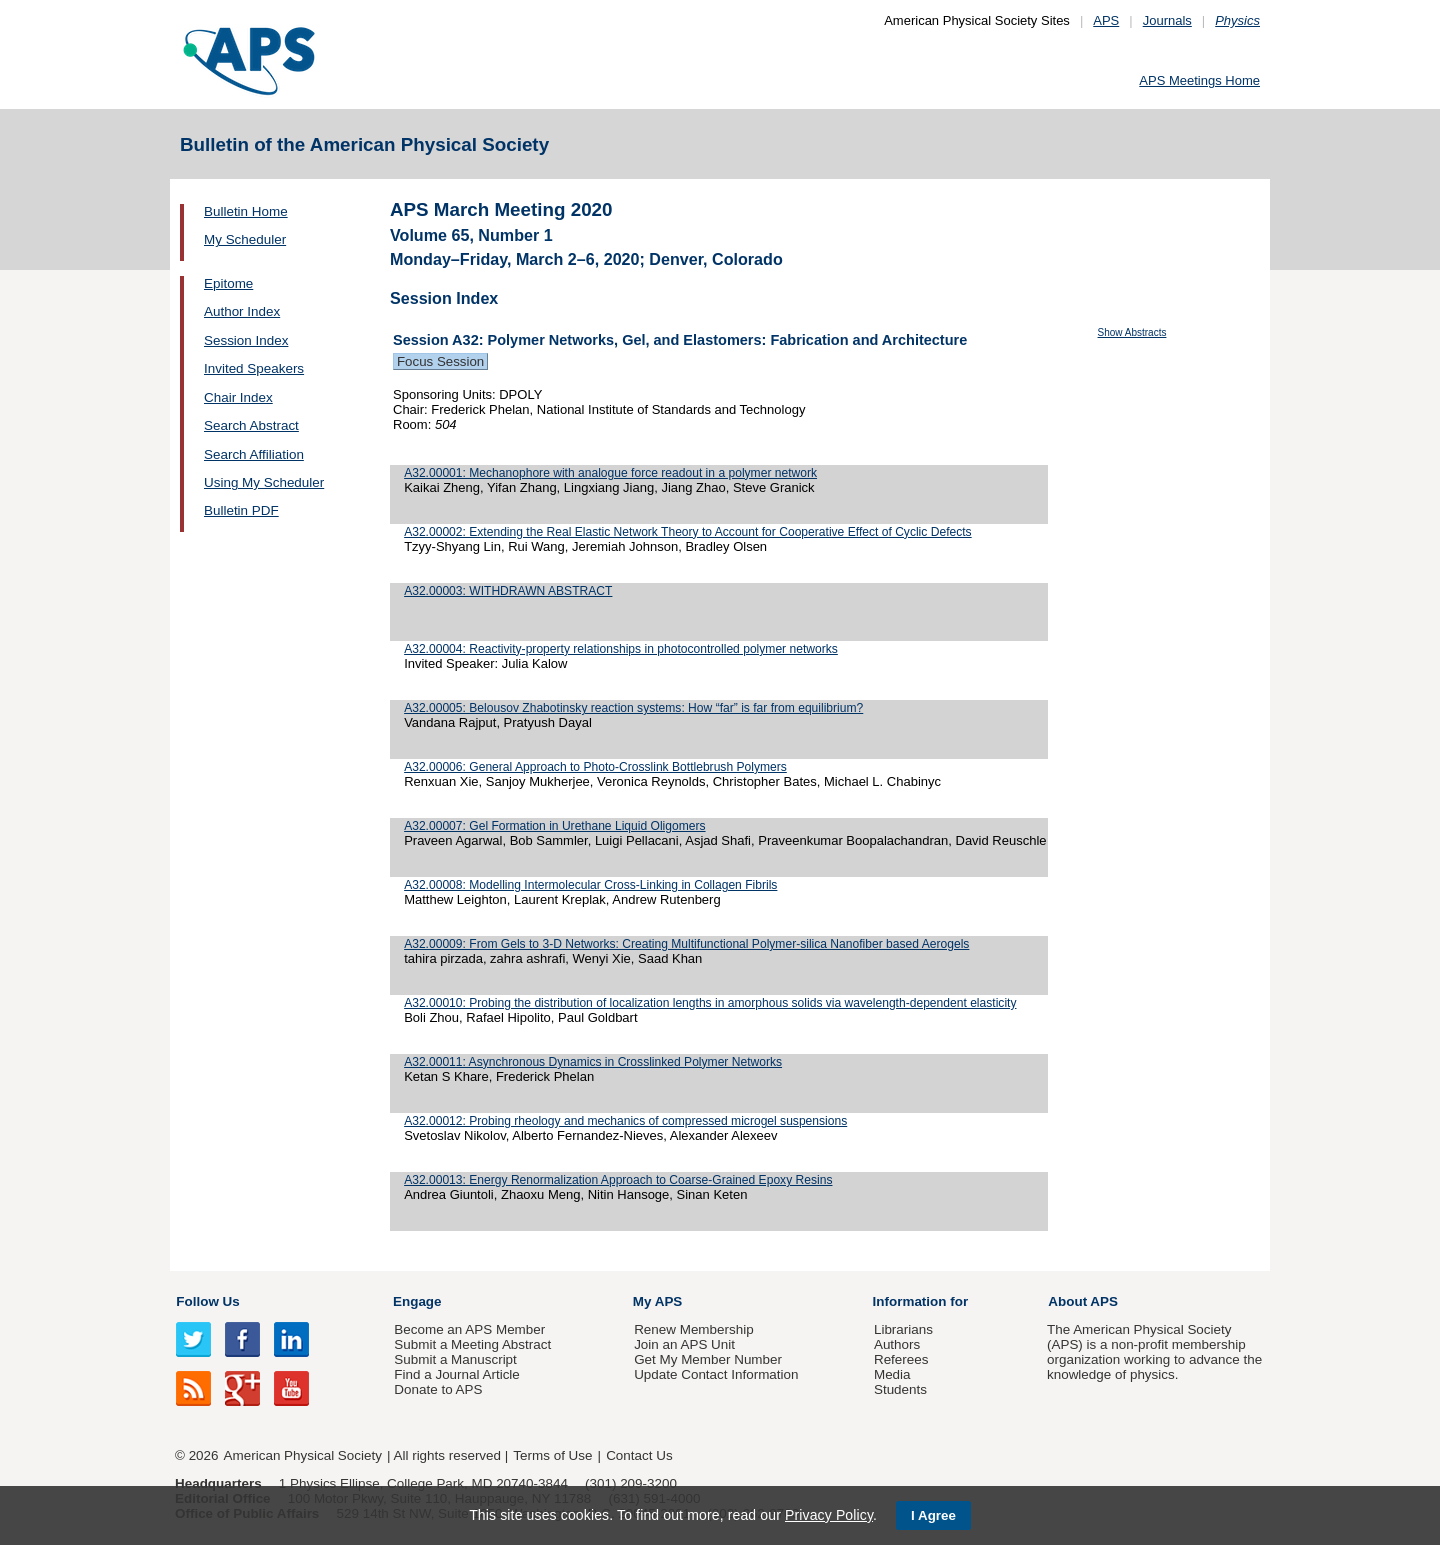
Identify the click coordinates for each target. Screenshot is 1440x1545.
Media (892, 1374)
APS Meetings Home (1199, 80)
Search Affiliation (254, 454)
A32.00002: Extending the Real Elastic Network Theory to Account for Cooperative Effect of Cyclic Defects (688, 532)
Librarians (903, 1329)
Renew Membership (694, 1329)
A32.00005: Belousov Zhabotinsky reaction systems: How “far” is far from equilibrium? (633, 708)
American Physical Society (303, 1455)
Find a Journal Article (456, 1374)
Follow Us (207, 1301)
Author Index (242, 311)
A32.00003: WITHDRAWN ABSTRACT (508, 591)
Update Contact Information (716, 1374)
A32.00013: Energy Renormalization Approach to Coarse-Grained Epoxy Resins (618, 1180)
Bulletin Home (246, 211)
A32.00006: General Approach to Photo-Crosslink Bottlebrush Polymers (595, 767)
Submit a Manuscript (455, 1359)
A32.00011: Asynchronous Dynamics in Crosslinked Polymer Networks (593, 1062)
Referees (901, 1359)
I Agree (933, 1515)
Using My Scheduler (264, 482)
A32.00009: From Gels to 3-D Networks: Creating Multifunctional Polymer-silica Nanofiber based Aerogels (686, 944)
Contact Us (639, 1455)
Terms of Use (552, 1455)
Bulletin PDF (241, 510)
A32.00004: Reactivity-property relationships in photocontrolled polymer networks (621, 649)
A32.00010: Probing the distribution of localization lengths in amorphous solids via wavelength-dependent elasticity (710, 1003)
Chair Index (238, 397)
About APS (1083, 1301)
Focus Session (440, 361)
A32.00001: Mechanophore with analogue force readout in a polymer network (610, 473)
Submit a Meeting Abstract (472, 1344)
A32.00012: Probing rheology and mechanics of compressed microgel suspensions (625, 1121)
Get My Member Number (708, 1359)
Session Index (246, 340)
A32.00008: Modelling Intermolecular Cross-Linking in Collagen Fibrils (590, 885)
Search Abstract (251, 425)
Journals (1167, 20)
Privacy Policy (829, 1515)
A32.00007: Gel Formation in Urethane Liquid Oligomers (554, 826)
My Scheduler (245, 239)
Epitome (228, 283)
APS (1106, 20)
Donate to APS (438, 1389)
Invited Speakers (254, 368)
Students (900, 1389)
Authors (897, 1344)
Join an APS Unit (684, 1344)
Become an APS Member (469, 1329)
